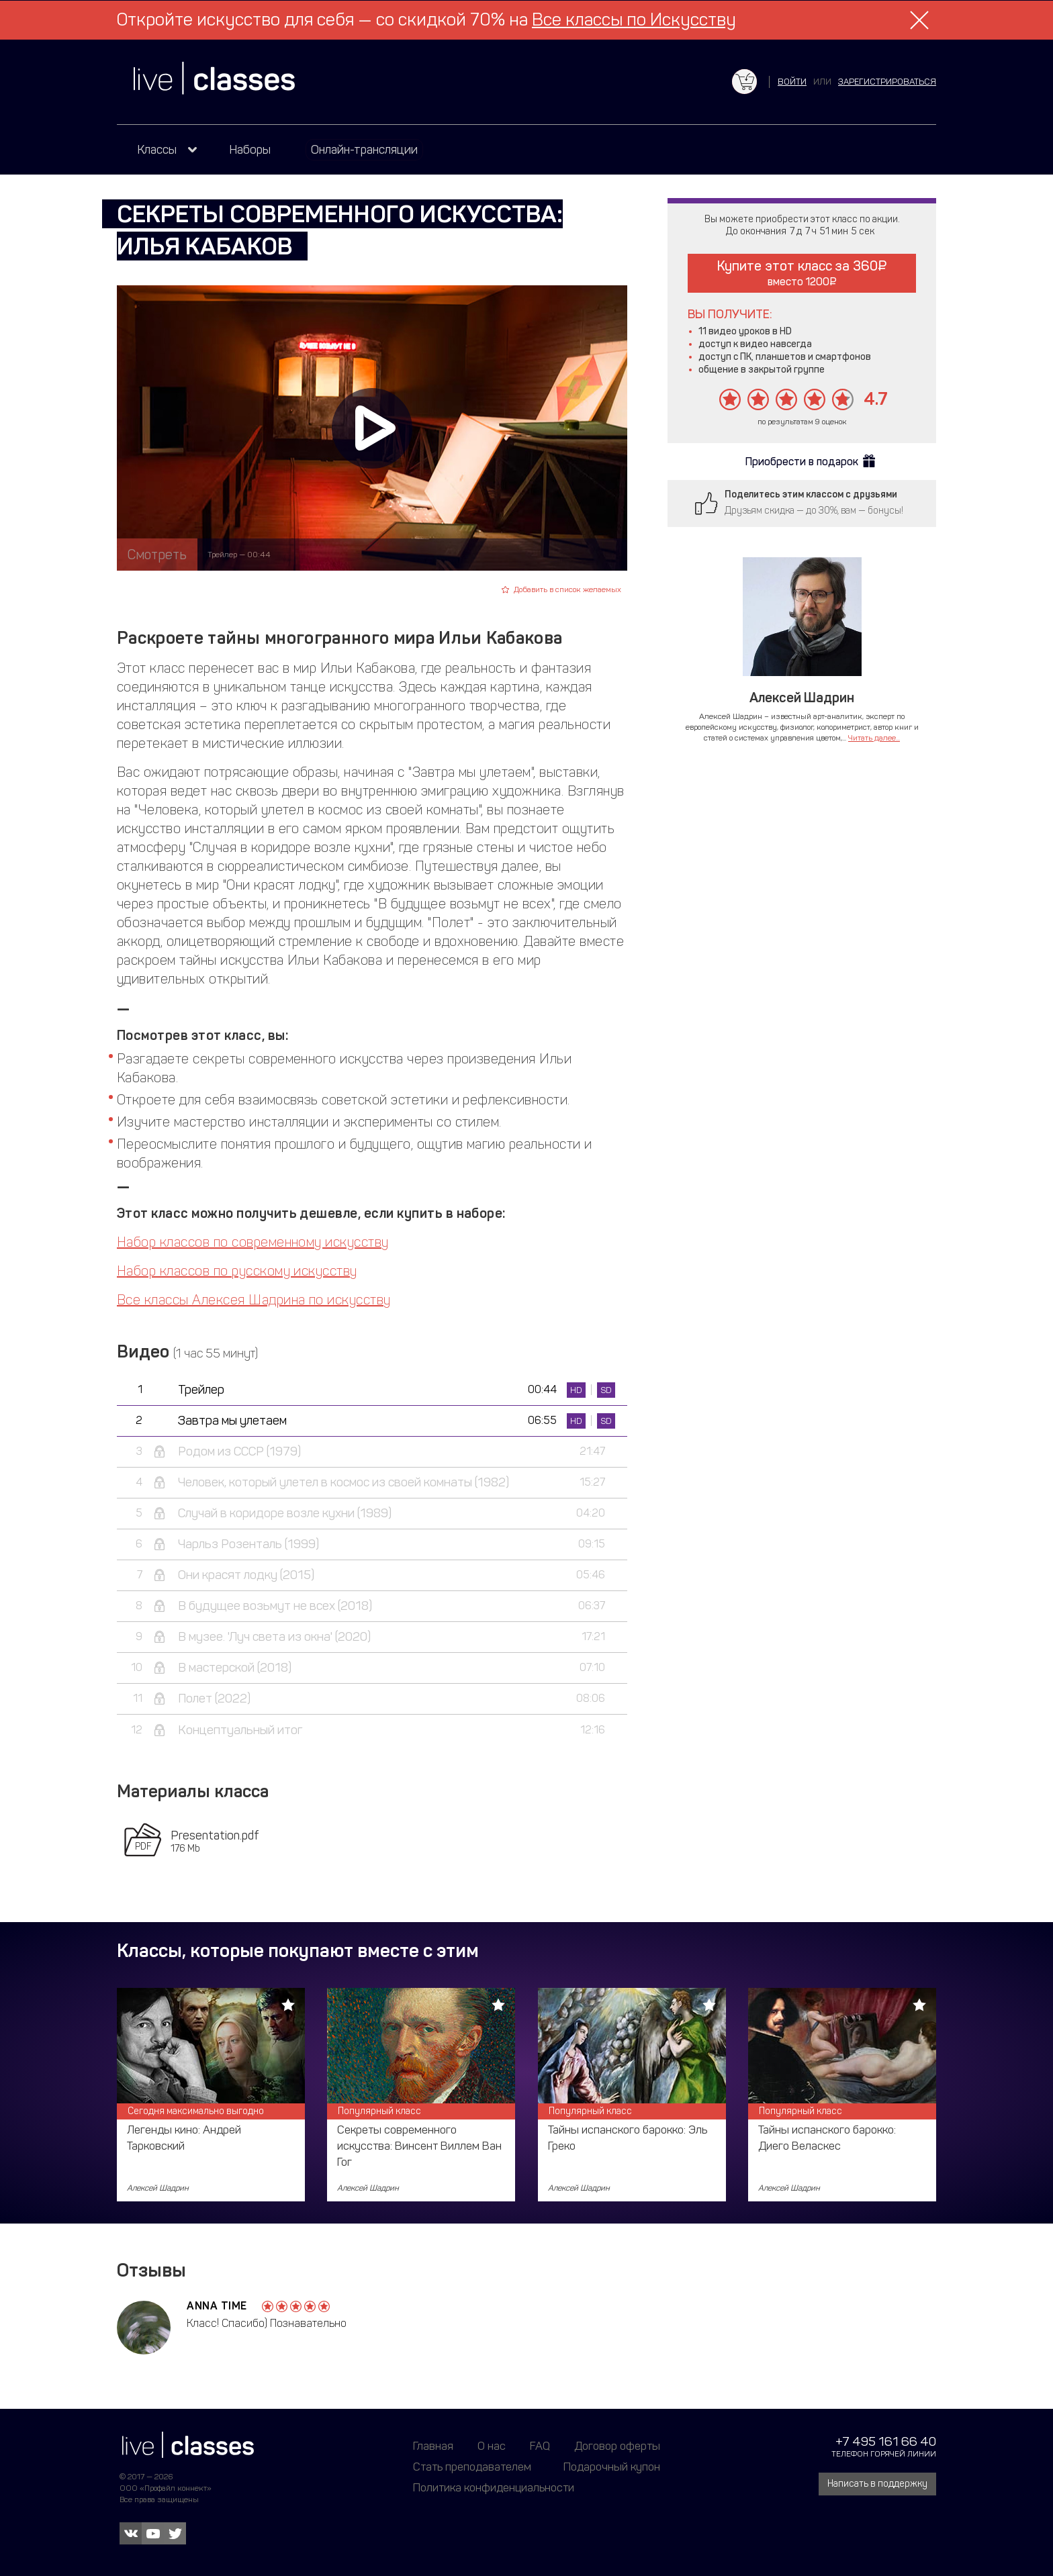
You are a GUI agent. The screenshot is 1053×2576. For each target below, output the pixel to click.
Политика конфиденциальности (493, 2487)
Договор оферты (617, 2445)
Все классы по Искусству (634, 19)
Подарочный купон (611, 2466)
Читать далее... (874, 738)
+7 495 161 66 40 (885, 2441)
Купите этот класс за (801, 273)
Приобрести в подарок (801, 461)
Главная (433, 2445)
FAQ (540, 2445)
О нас (491, 2445)
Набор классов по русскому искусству (237, 1271)
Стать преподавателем (472, 2466)
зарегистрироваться (887, 82)
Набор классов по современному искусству (253, 1242)
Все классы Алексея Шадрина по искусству (254, 1300)
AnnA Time (217, 2305)
